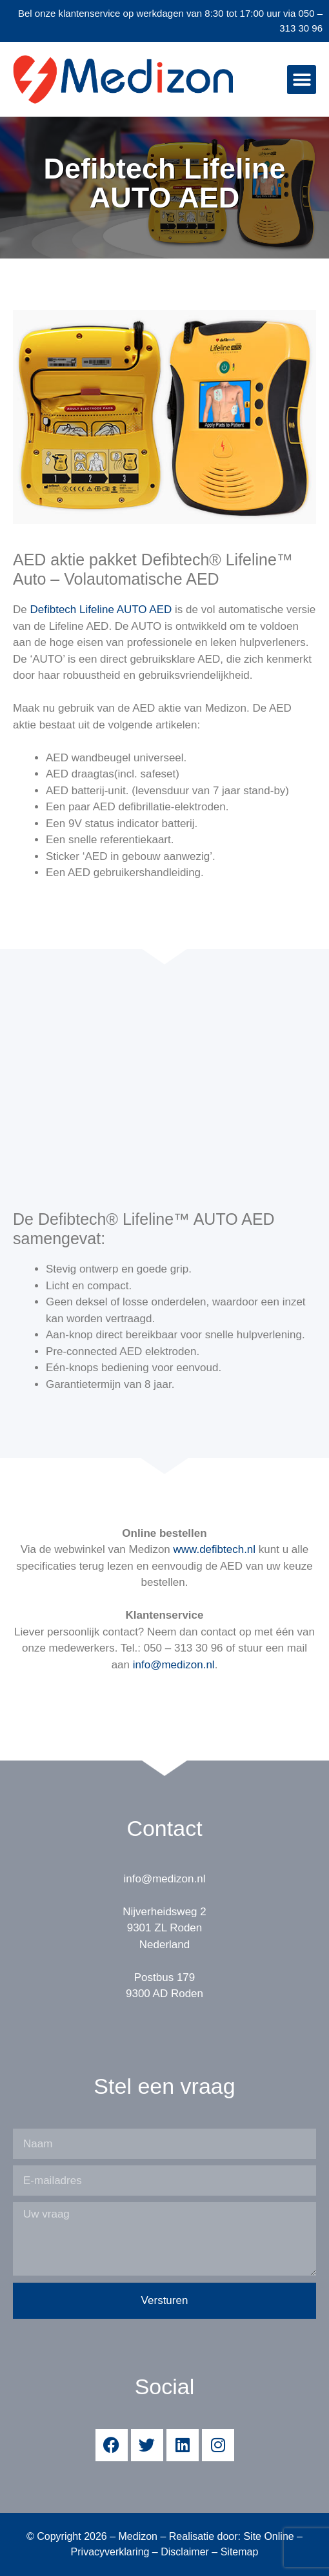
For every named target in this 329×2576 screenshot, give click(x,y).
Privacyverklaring (110, 2551)
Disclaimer (185, 2551)
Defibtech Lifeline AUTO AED (101, 609)
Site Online (268, 2536)
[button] (301, 79)
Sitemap (240, 2551)
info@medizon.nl (174, 1665)
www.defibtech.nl (215, 1549)
